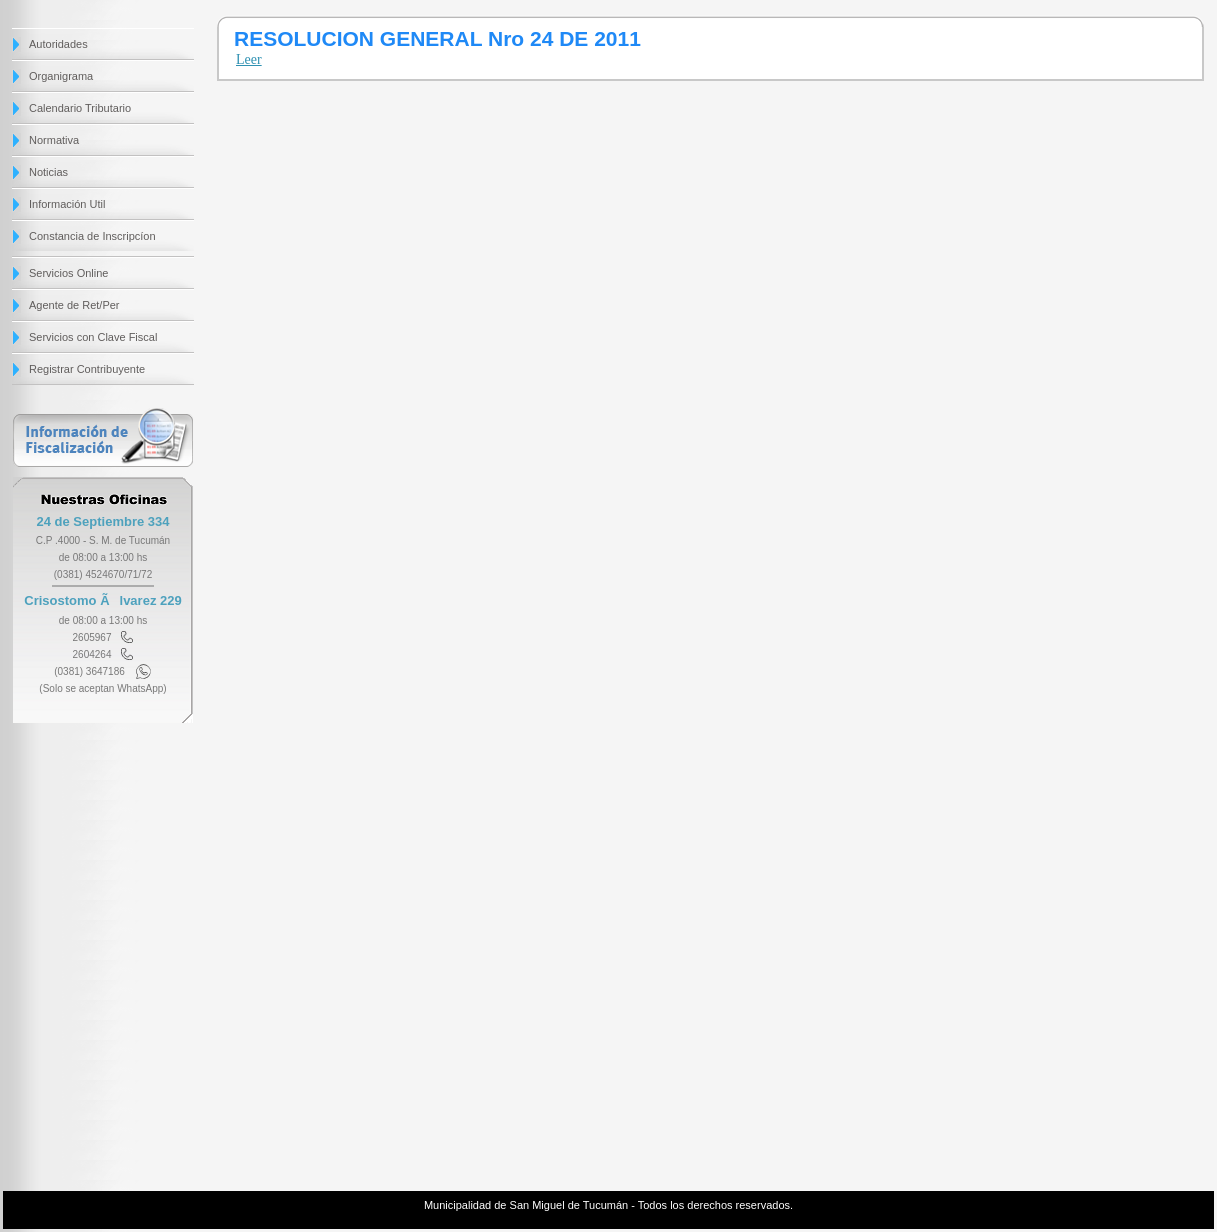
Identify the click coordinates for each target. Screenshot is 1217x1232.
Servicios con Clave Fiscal (93, 337)
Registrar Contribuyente (87, 369)
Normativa (54, 140)
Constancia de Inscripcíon (92, 236)
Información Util (67, 204)
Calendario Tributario (80, 108)
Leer (249, 59)
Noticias (48, 172)
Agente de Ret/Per (74, 305)
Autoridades (58, 44)
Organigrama (61, 76)
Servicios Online (68, 273)
